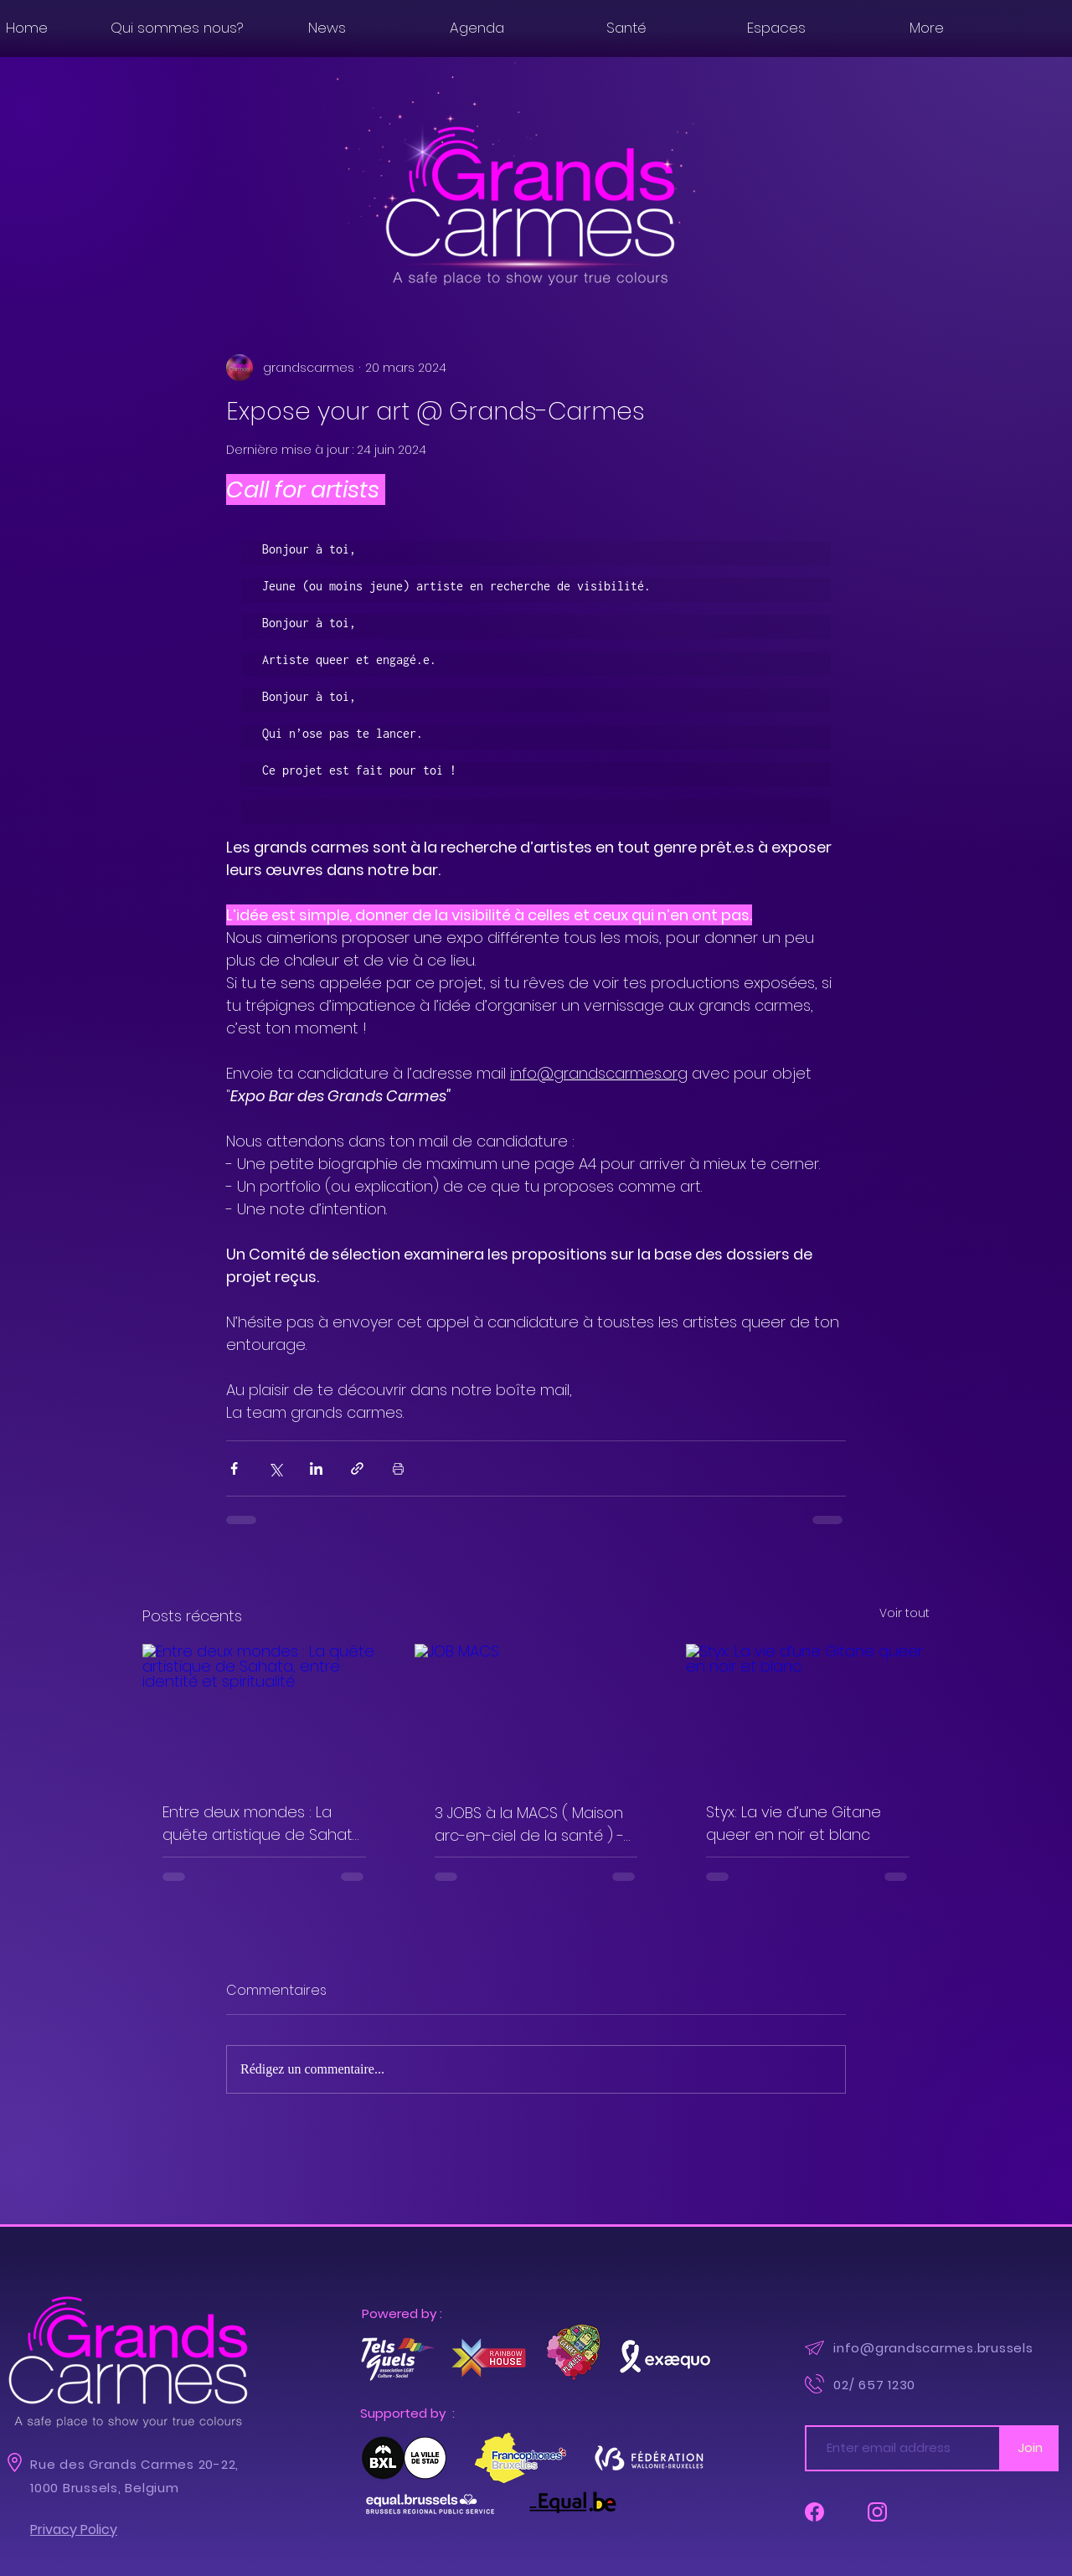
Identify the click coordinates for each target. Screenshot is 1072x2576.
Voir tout (904, 1613)
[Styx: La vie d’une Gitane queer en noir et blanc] (808, 1712)
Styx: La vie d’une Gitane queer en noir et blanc (793, 1823)
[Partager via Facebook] (234, 1468)
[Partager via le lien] (357, 1468)
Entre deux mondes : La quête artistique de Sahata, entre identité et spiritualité (263, 1823)
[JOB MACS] (536, 1712)
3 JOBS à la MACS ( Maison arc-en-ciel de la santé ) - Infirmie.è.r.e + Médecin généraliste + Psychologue (531, 1824)
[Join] (1030, 2448)
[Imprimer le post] (398, 1468)
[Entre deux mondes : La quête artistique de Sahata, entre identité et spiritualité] (264, 1712)
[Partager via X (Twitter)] (275, 1468)
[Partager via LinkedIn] (316, 1468)
